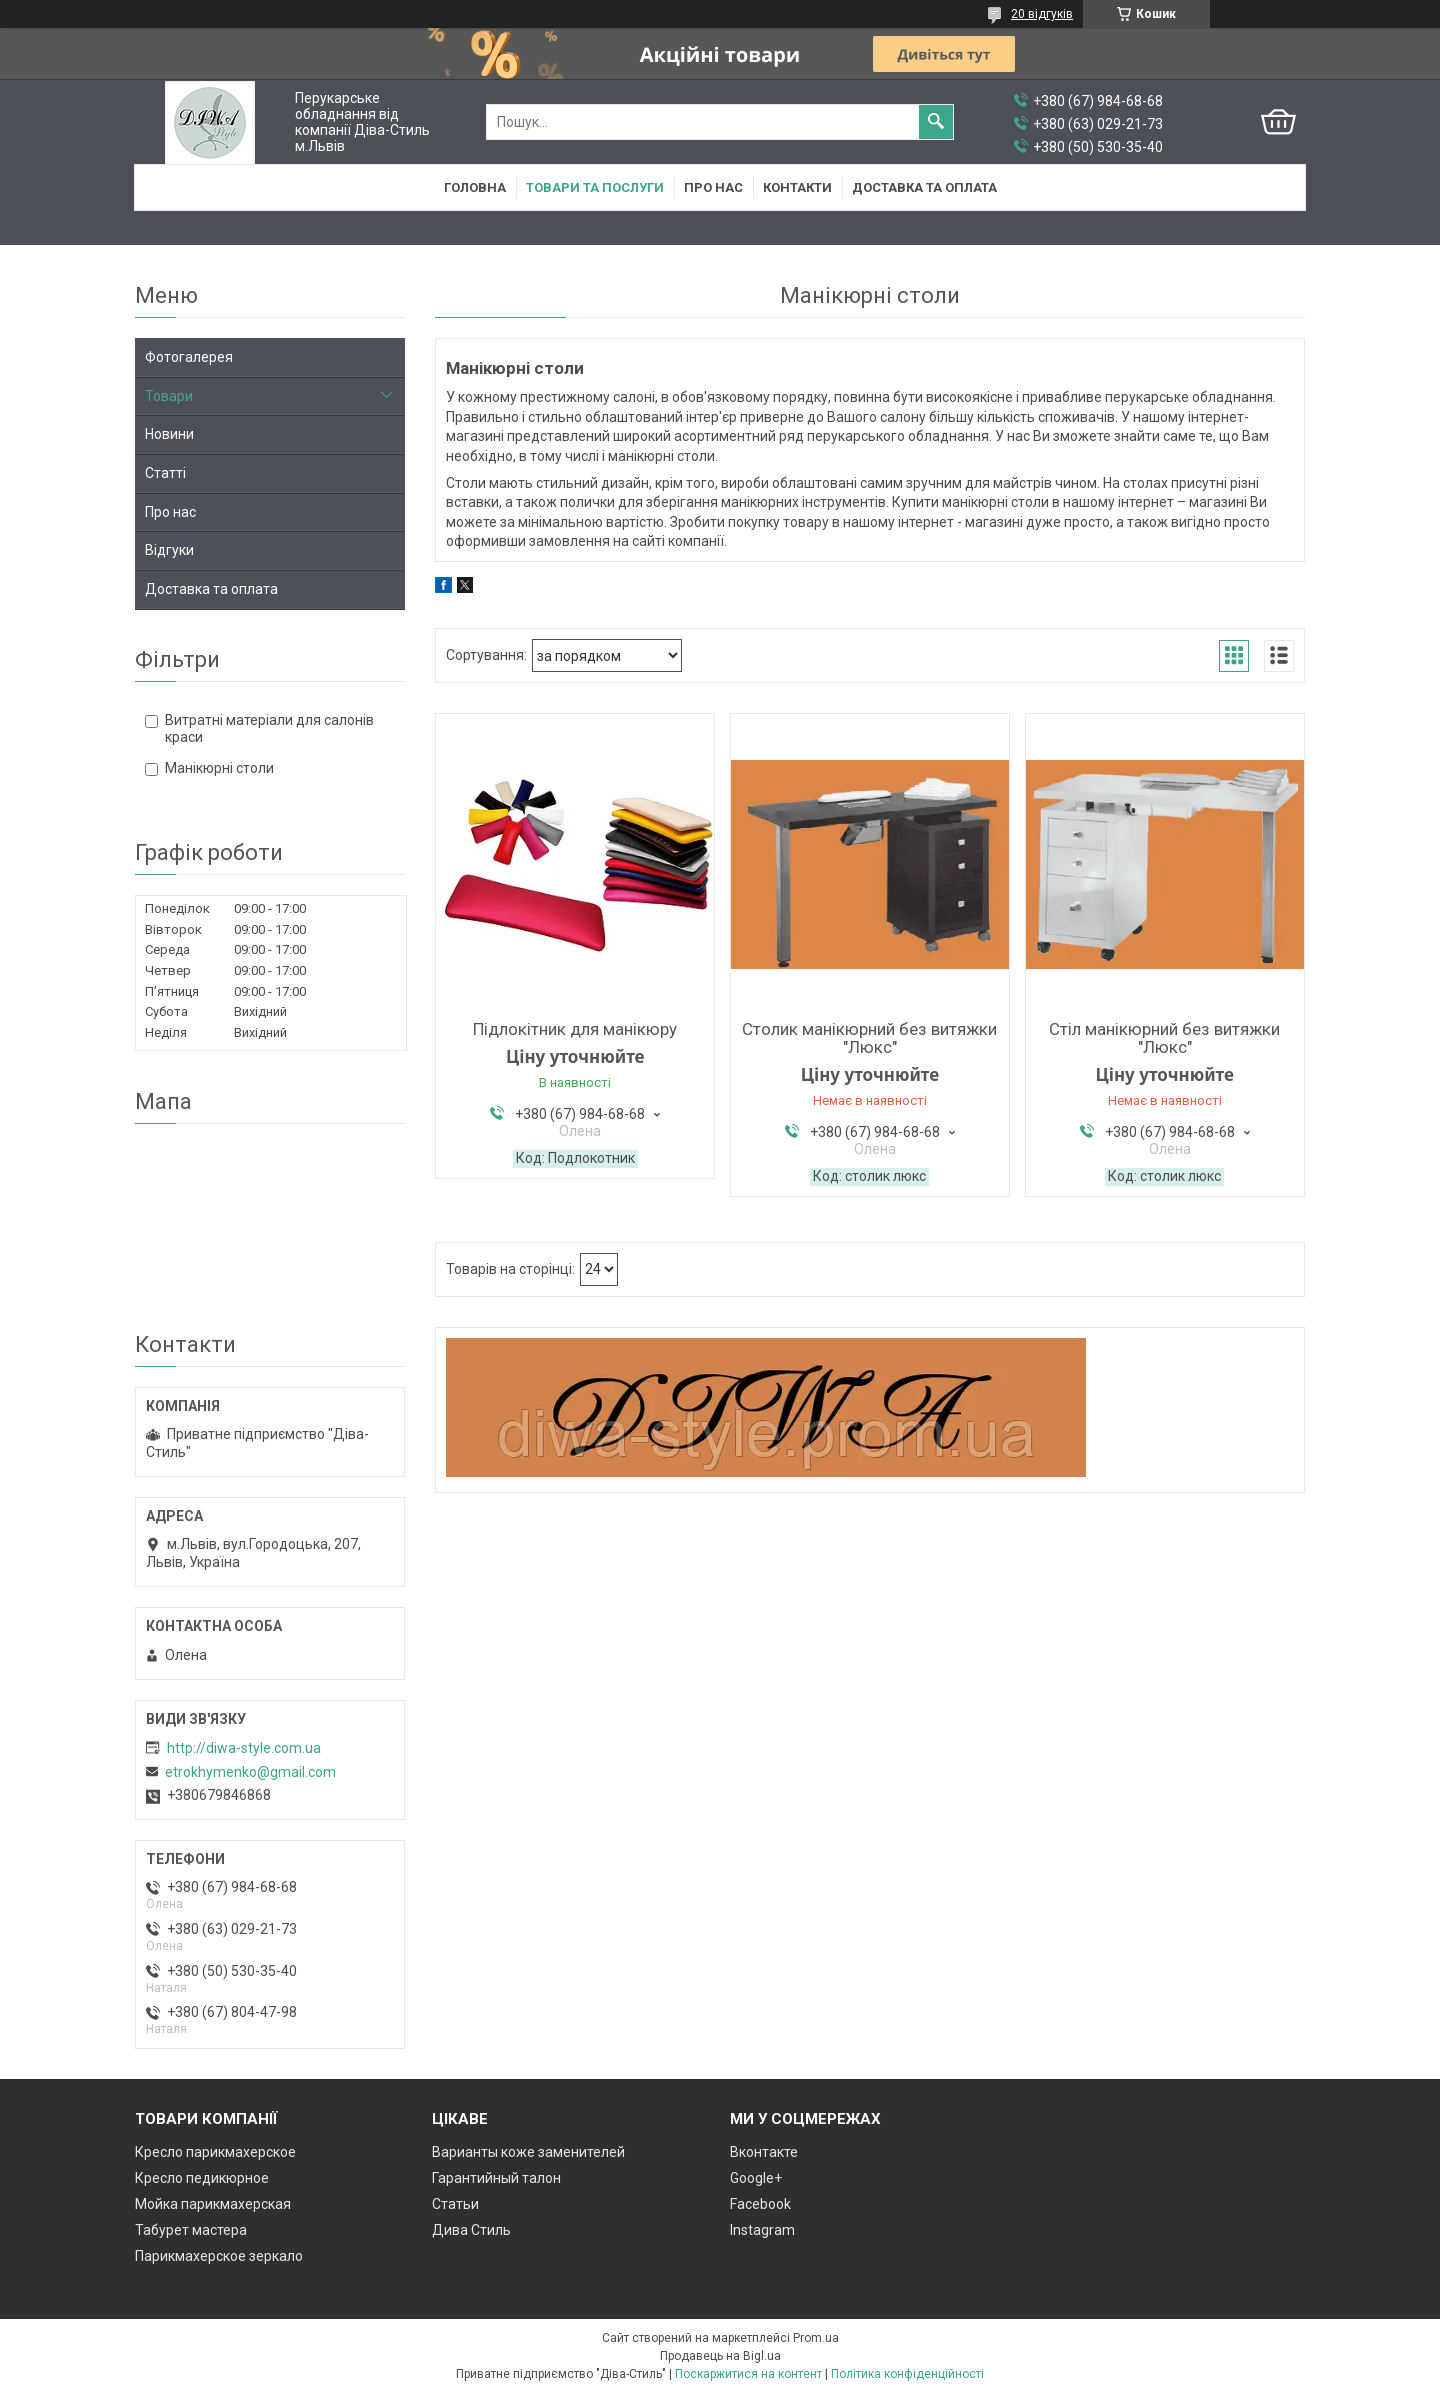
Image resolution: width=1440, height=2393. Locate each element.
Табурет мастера (191, 2230)
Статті (165, 473)
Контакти (797, 187)
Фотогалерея (189, 357)
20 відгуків (1042, 14)
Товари (169, 396)
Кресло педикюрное (202, 2178)
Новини (169, 434)
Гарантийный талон (496, 2178)
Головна (475, 187)
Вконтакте (764, 2152)
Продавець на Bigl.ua (720, 2356)
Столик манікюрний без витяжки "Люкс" (869, 1038)
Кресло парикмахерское (215, 2152)
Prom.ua (816, 2338)
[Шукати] (936, 122)
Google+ (756, 2178)
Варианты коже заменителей (528, 2152)
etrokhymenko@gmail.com (250, 1772)
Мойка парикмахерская (213, 2204)
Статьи (455, 2204)
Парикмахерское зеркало (219, 2256)
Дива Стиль (471, 2230)
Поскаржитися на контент (748, 2374)
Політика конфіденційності (907, 2374)
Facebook (760, 2204)
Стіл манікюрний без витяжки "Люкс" (1164, 1038)
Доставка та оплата (924, 187)
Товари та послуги (595, 187)
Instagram (762, 2230)
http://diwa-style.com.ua (244, 1748)
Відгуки (169, 550)
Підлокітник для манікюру (575, 1029)
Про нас (713, 187)
